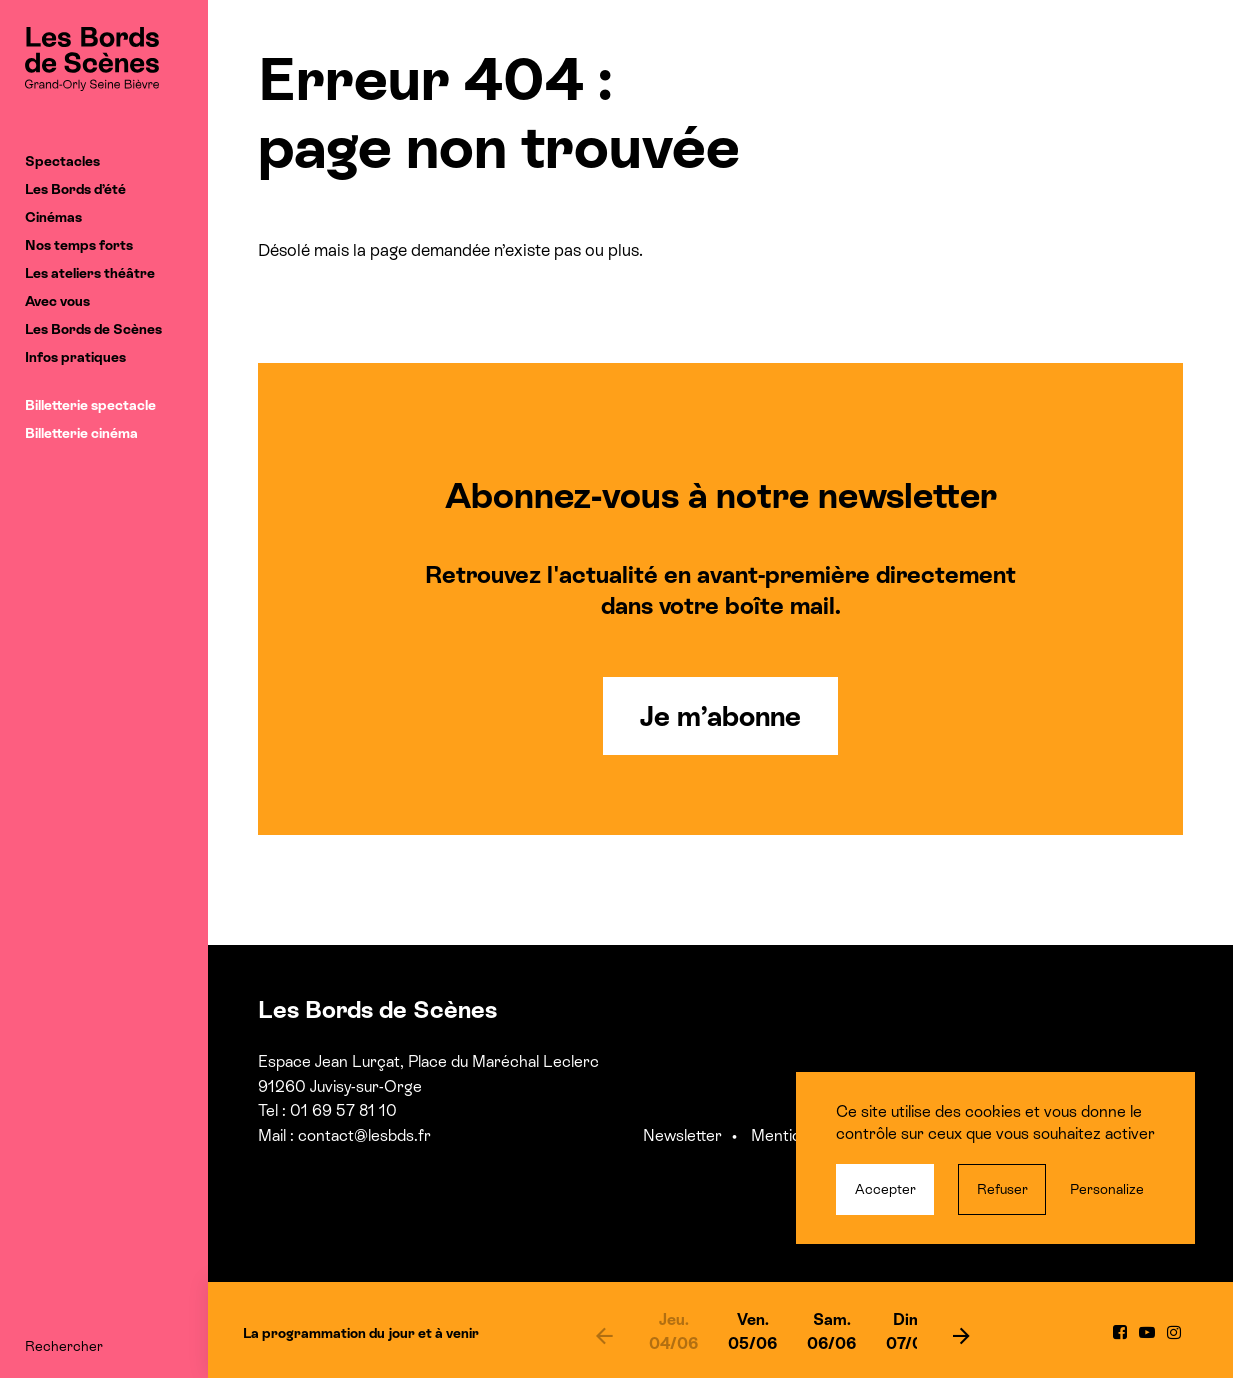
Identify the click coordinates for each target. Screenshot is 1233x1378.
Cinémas (53, 217)
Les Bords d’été (75, 189)
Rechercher (64, 1346)
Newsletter (682, 1135)
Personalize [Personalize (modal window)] (1107, 1189)
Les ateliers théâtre (90, 273)
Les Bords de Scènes (93, 329)
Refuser (1002, 1189)
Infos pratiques (75, 357)
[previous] (604, 1335)
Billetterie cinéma (81, 433)
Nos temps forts (79, 245)
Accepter (885, 1189)
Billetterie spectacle (90, 405)
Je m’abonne (720, 716)
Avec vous (57, 301)
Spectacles (62, 161)
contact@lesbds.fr (364, 1135)
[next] (962, 1335)
